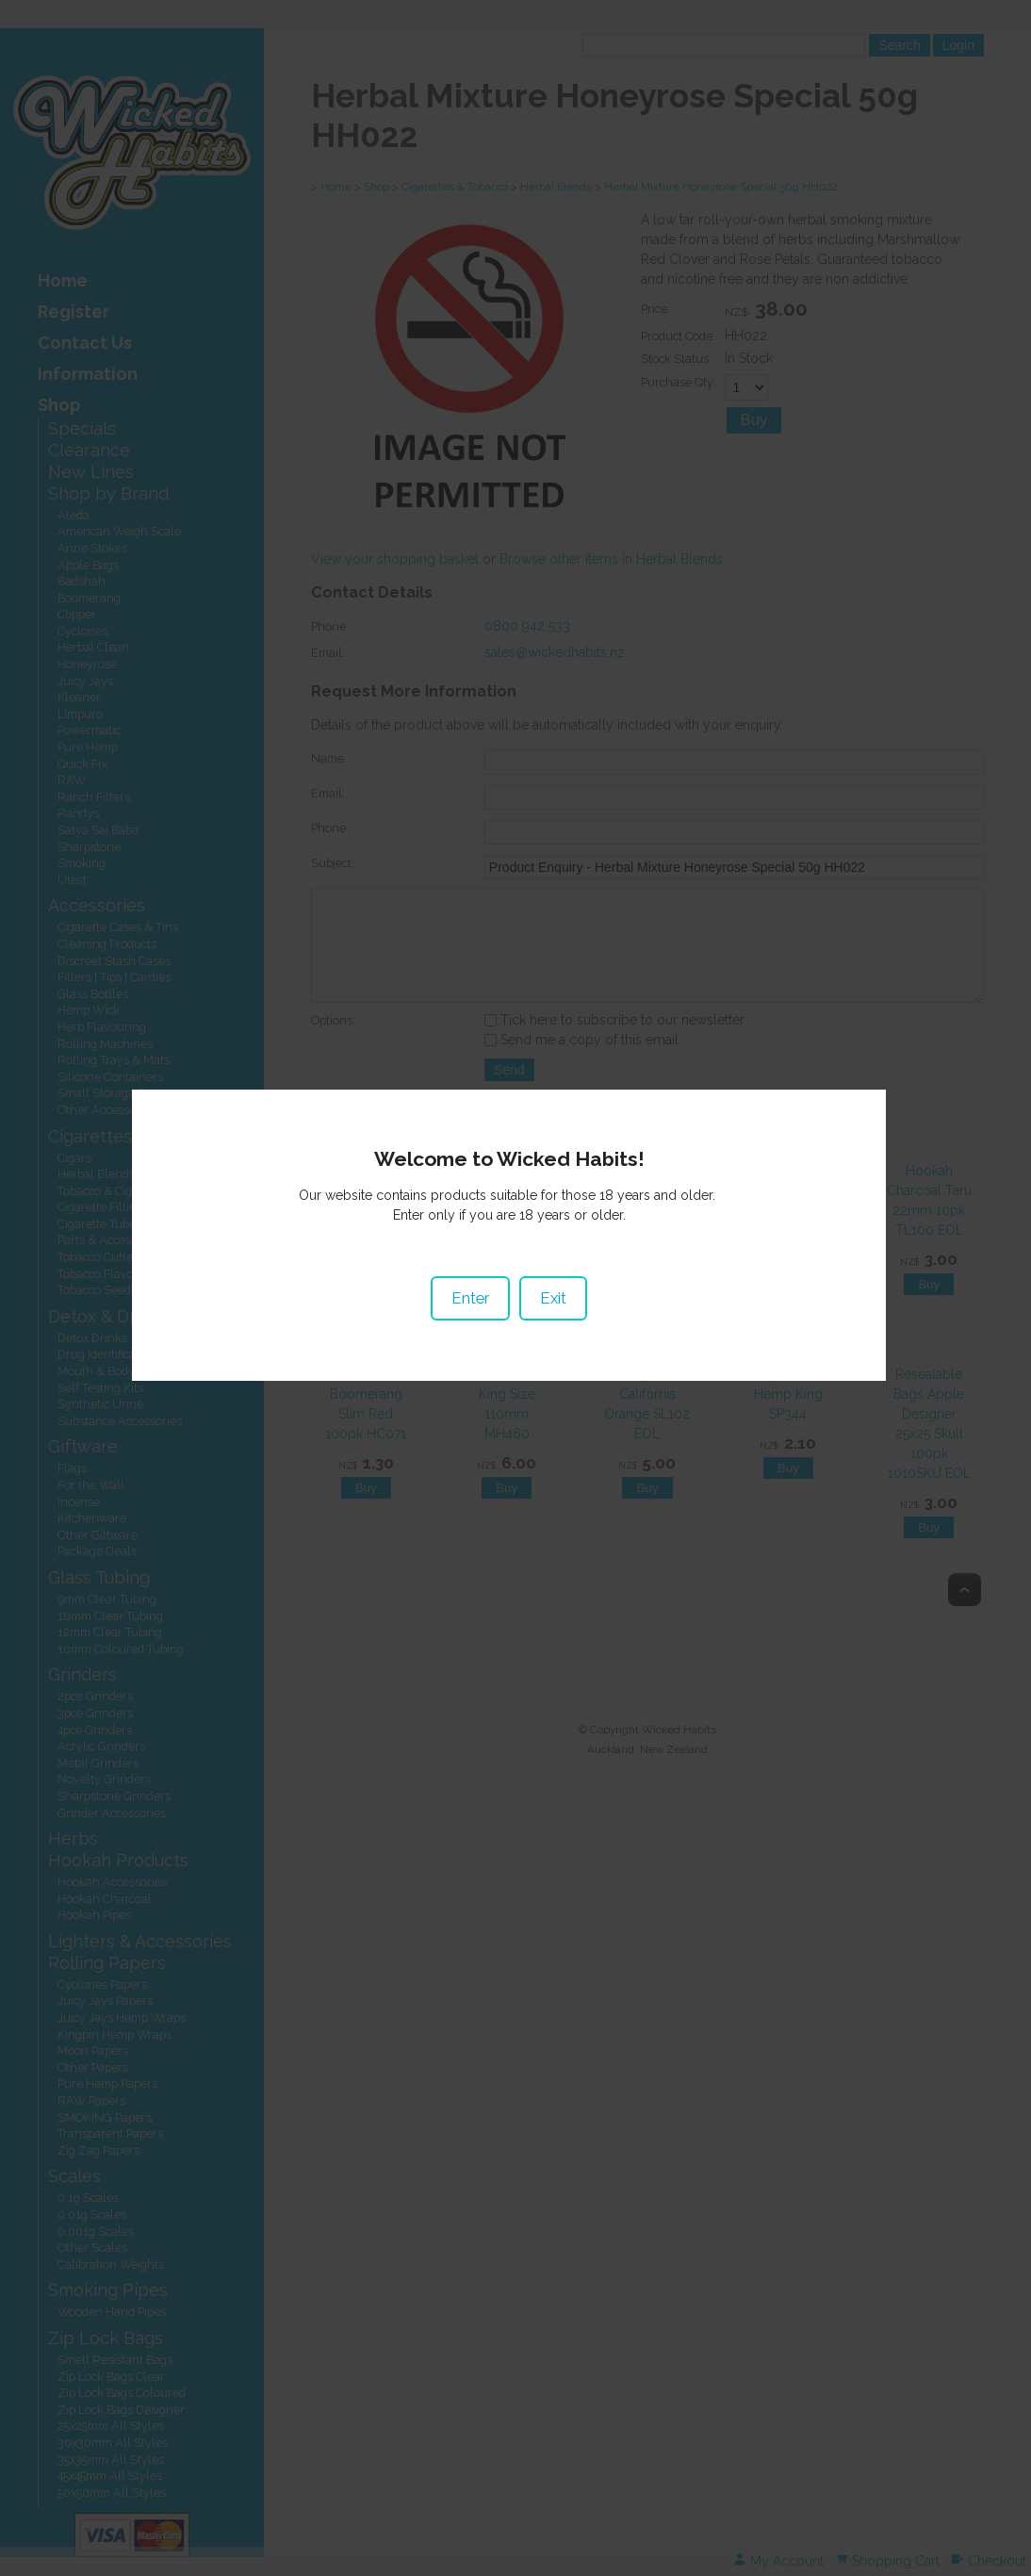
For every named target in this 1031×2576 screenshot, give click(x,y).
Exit (560, 1306)
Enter (477, 1306)
